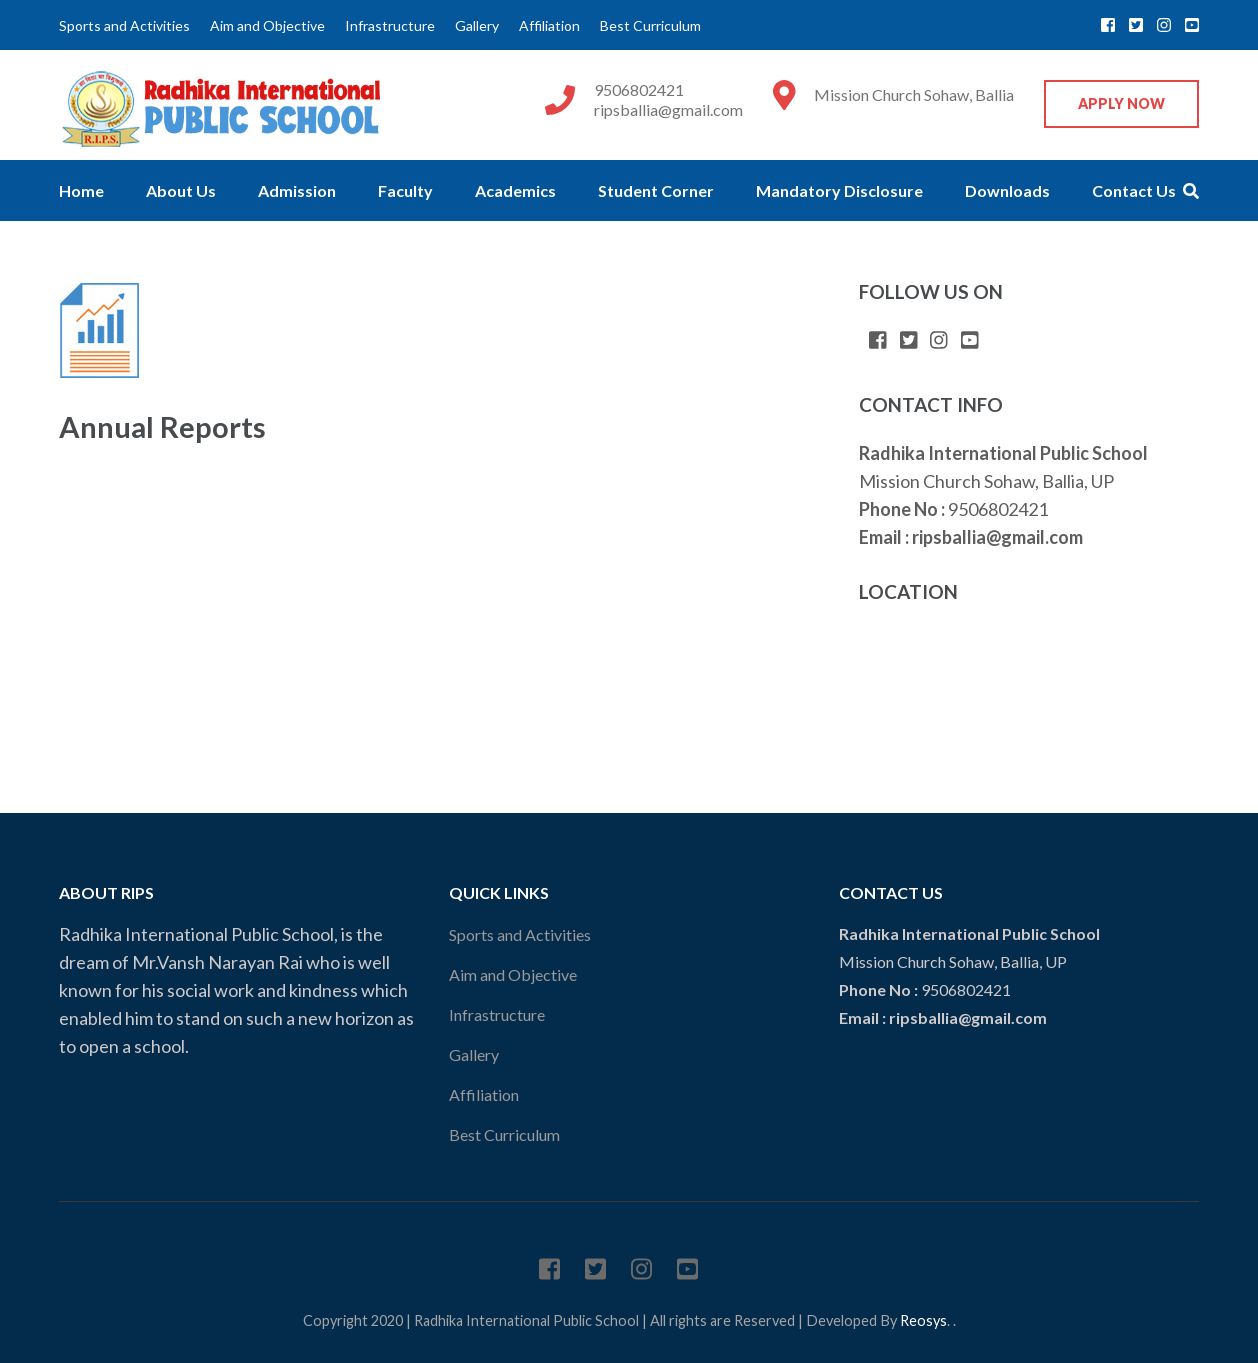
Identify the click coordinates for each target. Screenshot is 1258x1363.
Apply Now (1121, 103)
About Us (181, 190)
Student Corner (656, 190)
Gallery (477, 25)
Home (81, 190)
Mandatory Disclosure (839, 190)
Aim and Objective (267, 25)
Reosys (923, 1320)
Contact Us (1134, 190)
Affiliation (549, 25)
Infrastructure (390, 25)
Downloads (1007, 190)
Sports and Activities (124, 25)
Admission (297, 190)
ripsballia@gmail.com (668, 109)
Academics (515, 190)
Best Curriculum (650, 25)
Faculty (405, 190)
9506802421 (639, 89)
